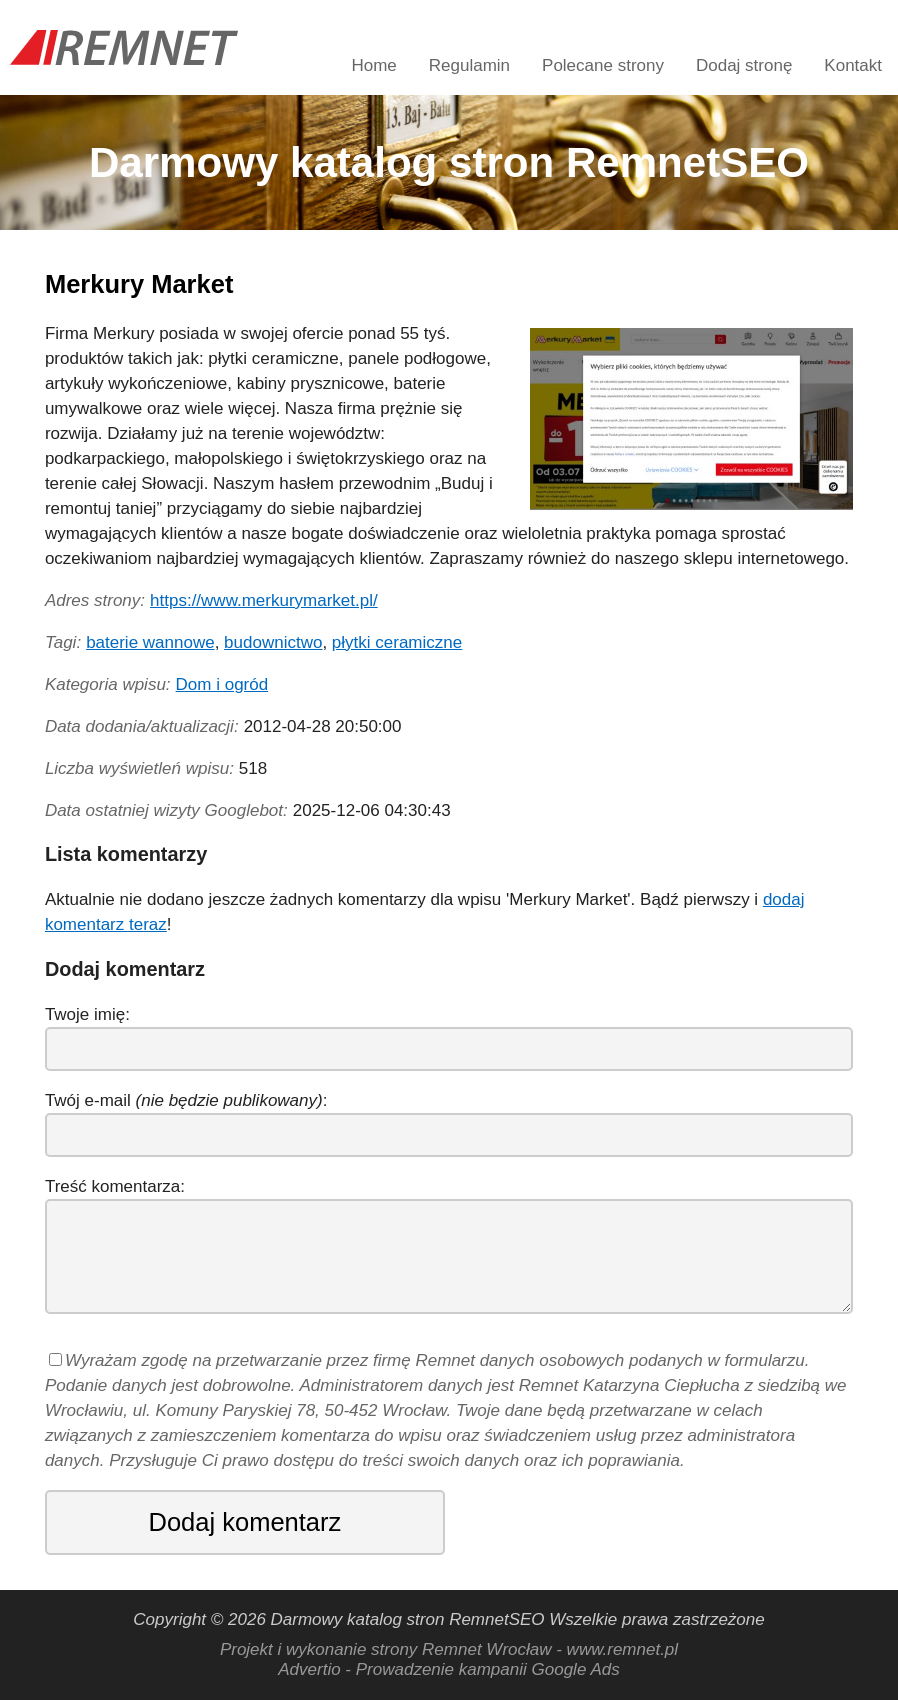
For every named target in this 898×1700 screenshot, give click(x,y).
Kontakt (853, 65)
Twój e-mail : (186, 1100)
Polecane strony (603, 65)
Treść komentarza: (115, 1186)
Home (373, 65)
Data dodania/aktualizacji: (142, 726)
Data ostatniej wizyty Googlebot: (166, 810)
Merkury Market (139, 284)
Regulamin (469, 65)
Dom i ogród (222, 684)
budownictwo (273, 642)
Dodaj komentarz (245, 1522)
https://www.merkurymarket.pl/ (264, 600)
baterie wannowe (150, 642)
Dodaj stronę (744, 65)
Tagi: (63, 642)
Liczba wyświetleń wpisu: (139, 768)
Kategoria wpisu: (108, 684)
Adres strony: (95, 600)
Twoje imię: (87, 1014)
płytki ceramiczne (397, 642)
